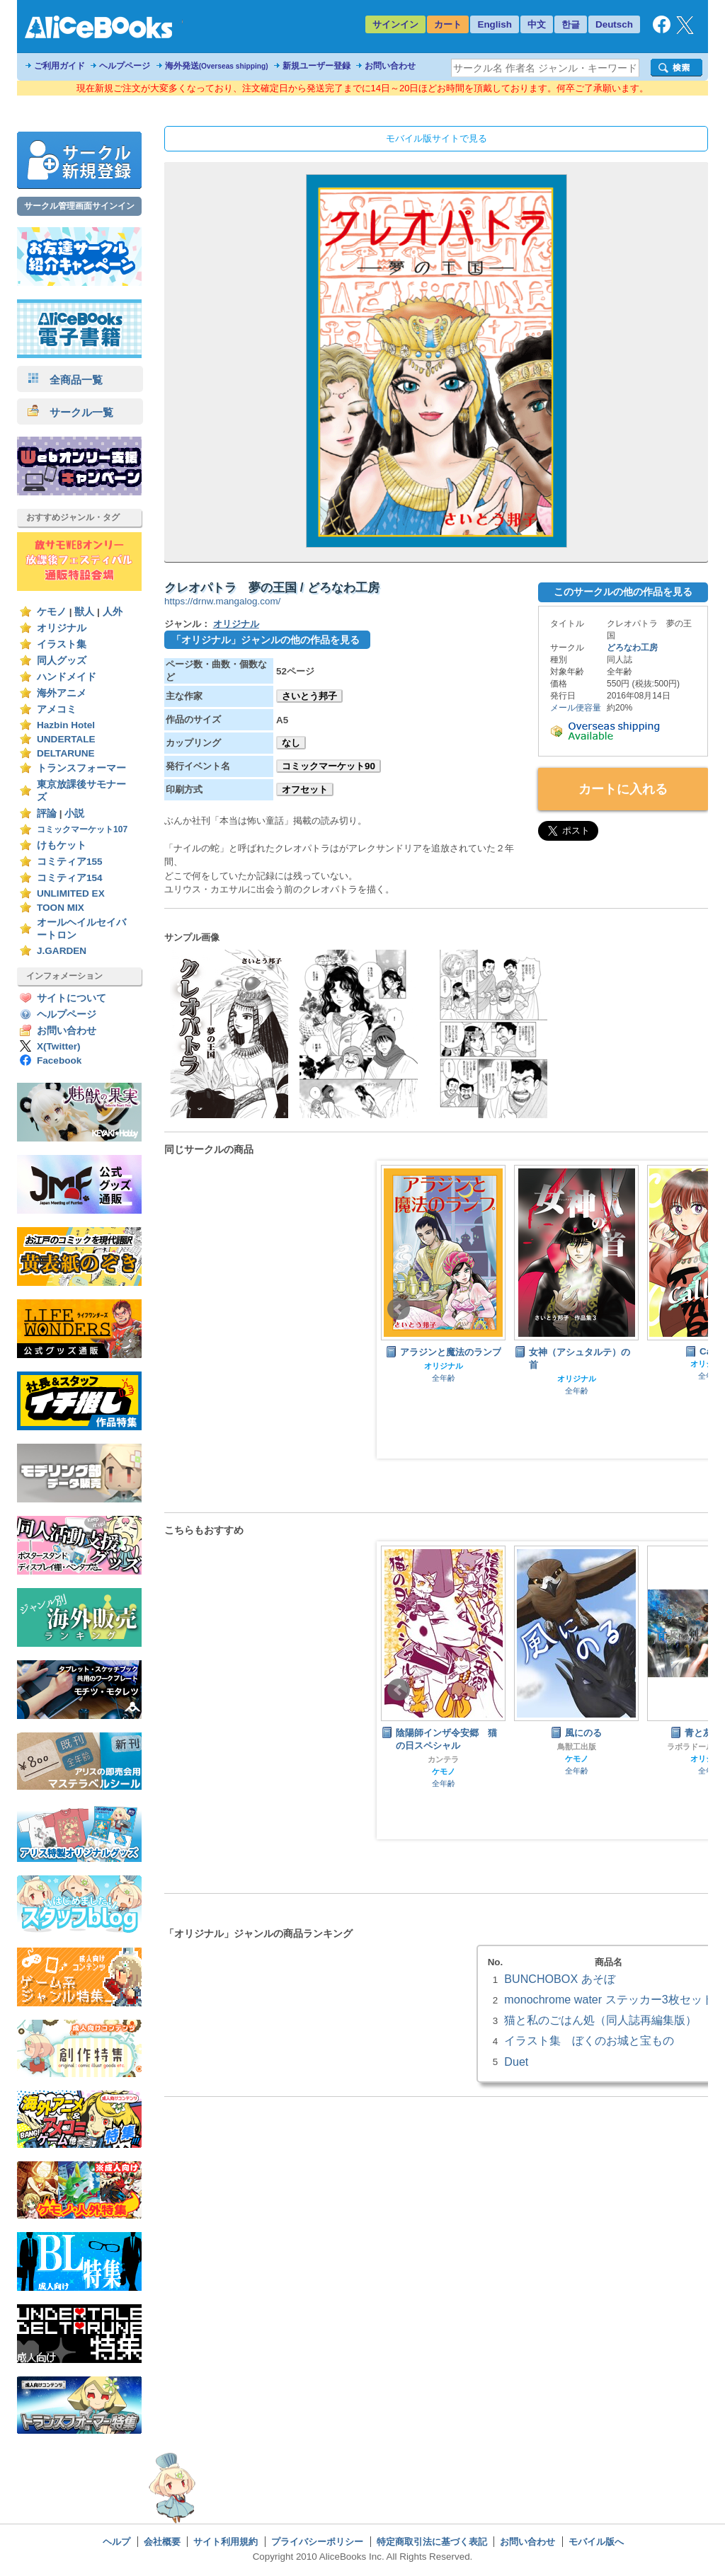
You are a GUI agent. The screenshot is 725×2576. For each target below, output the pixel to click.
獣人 (84, 611)
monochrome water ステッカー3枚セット (608, 1999)
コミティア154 (70, 878)
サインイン (395, 24)
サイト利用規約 (225, 2541)
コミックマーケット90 (328, 766)
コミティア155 (70, 861)
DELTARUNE (66, 753)
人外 (112, 611)
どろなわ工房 (632, 647)
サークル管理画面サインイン (79, 206)
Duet (516, 2061)
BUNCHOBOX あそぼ (559, 1978)
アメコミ (56, 709)
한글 (570, 24)
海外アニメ (61, 693)
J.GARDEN (61, 950)
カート (448, 24)
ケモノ (52, 611)
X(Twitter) (59, 1046)
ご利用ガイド (59, 66)
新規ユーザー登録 (316, 66)
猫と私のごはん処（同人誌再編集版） (600, 2019)
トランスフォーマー (81, 768)
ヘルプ (116, 2541)
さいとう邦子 (309, 696)
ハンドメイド (66, 677)
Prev (398, 1309)
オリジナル (61, 628)
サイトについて (71, 998)
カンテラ (443, 1759)
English (494, 24)
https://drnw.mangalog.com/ (222, 601)
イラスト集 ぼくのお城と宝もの (589, 2040)
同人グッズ (61, 660)
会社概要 (162, 2541)
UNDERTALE (66, 739)
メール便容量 (575, 708)
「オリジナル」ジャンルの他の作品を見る (265, 639)
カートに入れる (623, 789)
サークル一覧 (70, 412)
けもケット (61, 845)
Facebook (59, 1060)
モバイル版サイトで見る (436, 138)
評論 (47, 813)
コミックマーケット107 (82, 829)
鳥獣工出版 (576, 1746)
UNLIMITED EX (71, 893)
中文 (536, 24)
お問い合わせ (390, 66)
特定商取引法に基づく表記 (432, 2541)
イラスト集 (61, 644)
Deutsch (614, 24)
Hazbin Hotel (66, 725)
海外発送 (216, 66)
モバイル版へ (596, 2541)
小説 (74, 813)
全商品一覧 (65, 380)
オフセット (305, 789)
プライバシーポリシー (317, 2541)
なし (291, 742)
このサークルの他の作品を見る (623, 591)
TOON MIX (60, 907)
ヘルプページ (124, 66)
